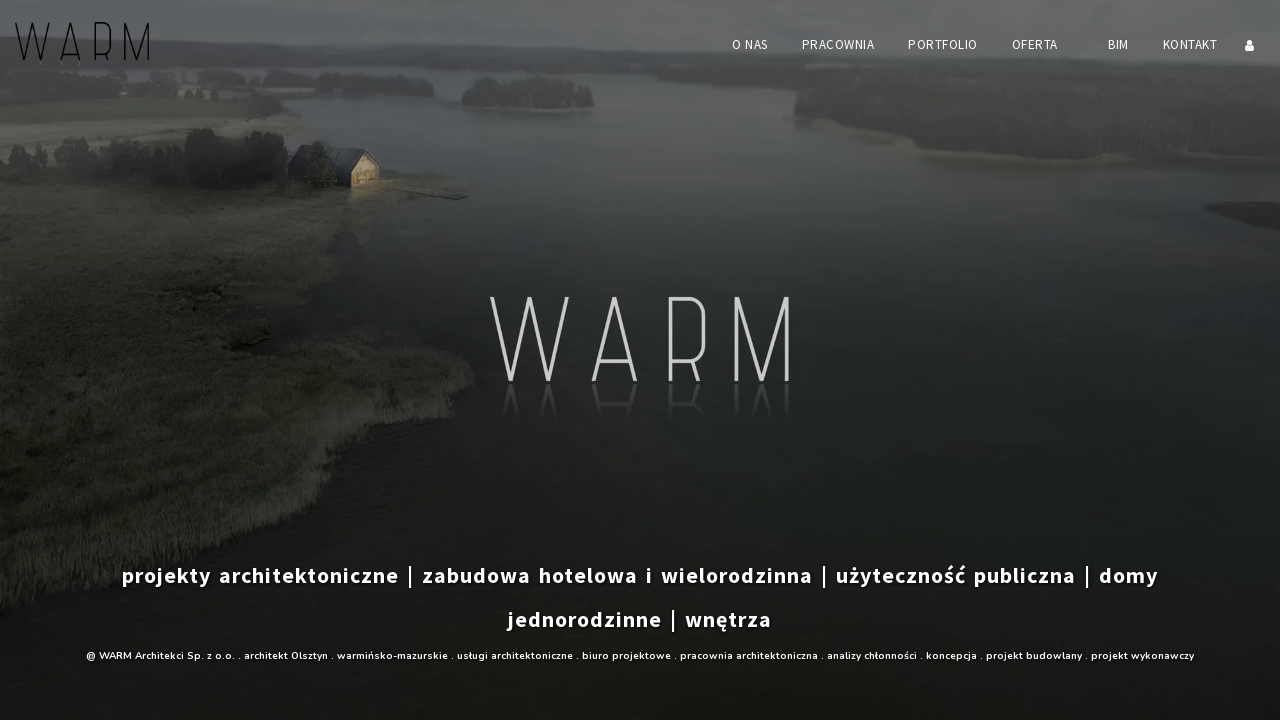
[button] (1043, 44)
